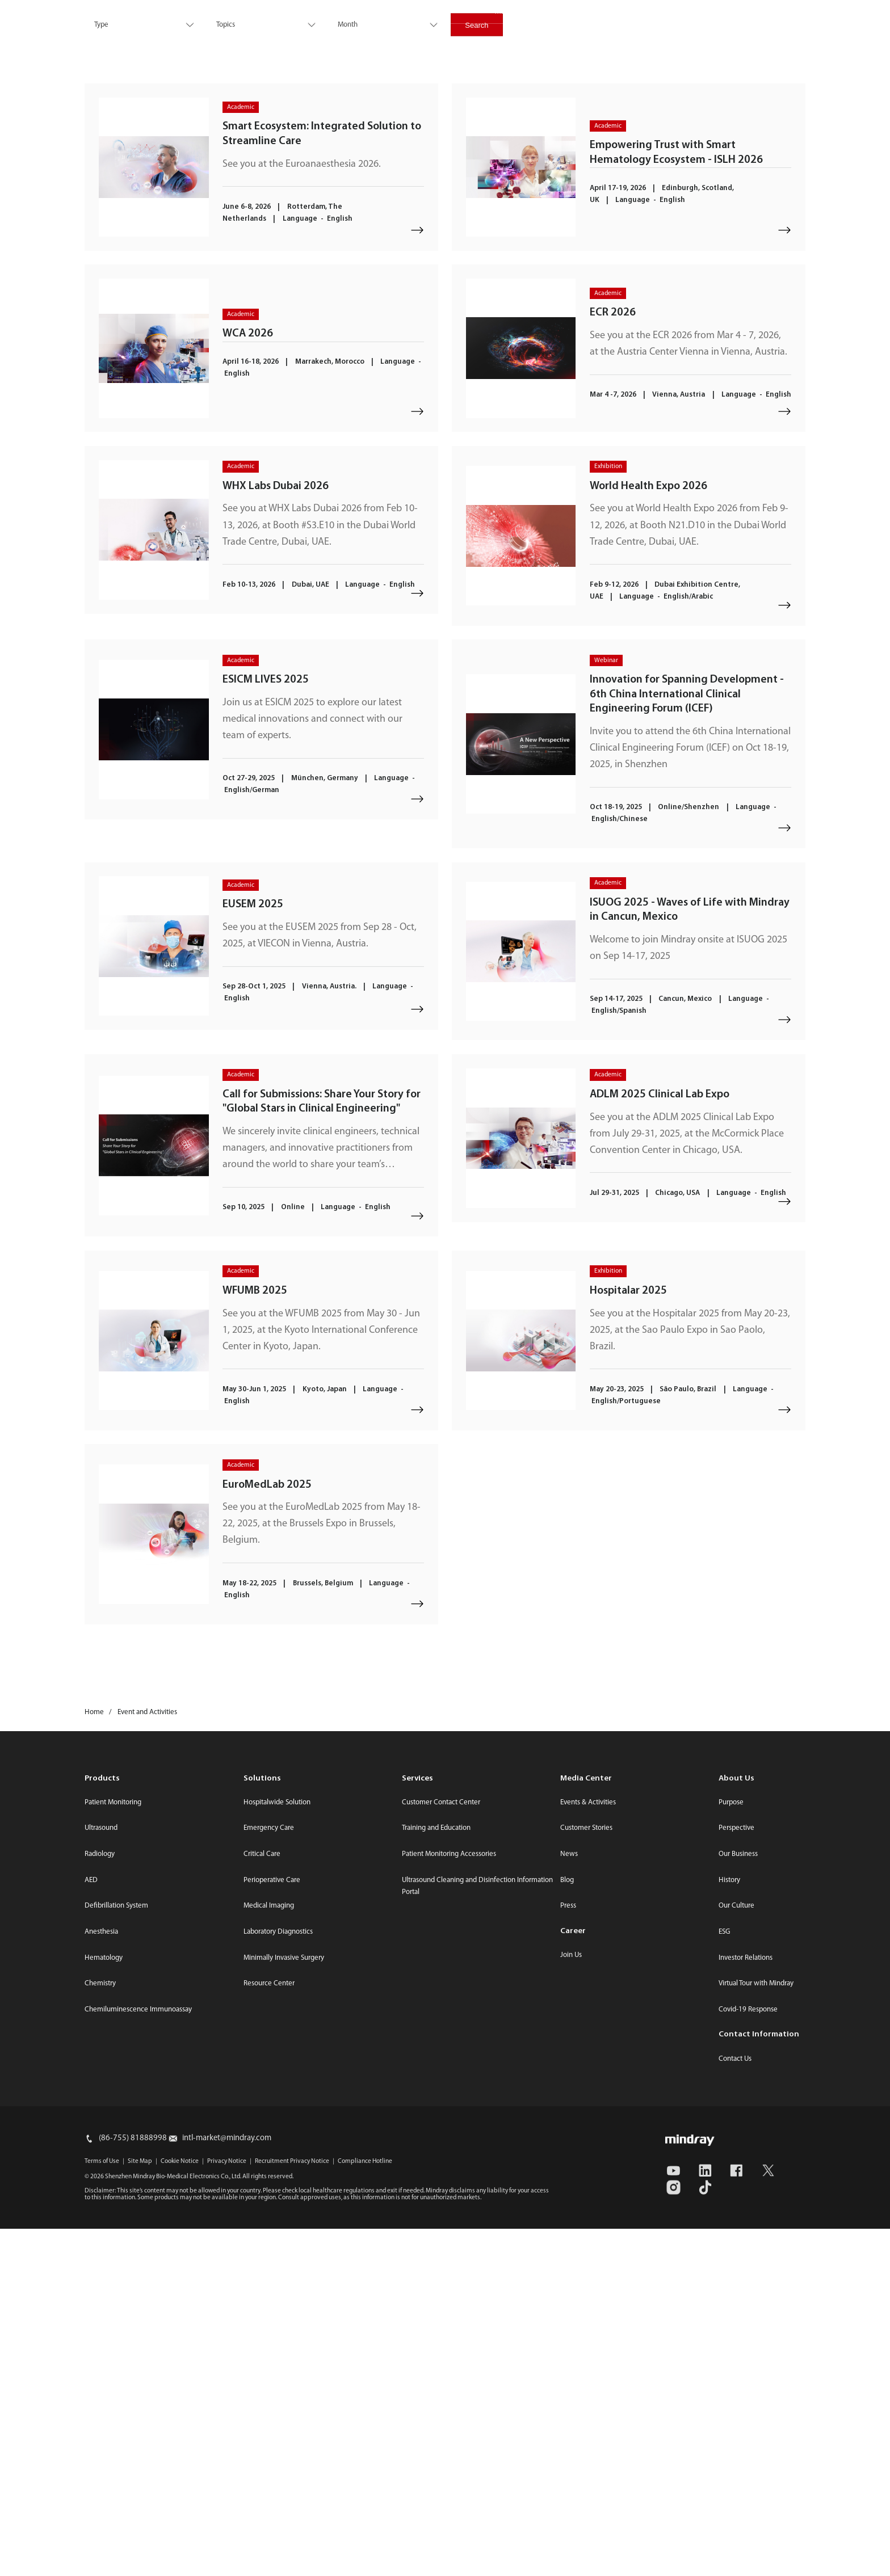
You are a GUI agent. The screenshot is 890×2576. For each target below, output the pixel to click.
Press (568, 2253)
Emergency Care (269, 2175)
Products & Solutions (248, 39)
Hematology (104, 2305)
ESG (454, 39)
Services (403, 39)
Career (502, 39)
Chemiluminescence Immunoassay (138, 2356)
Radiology (100, 2201)
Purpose (731, 2149)
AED (91, 2227)
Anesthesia (101, 2279)
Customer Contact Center (441, 2149)
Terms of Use (102, 2508)
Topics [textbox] (225, 197)
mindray (111, 40)
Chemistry (100, 2330)
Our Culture (736, 2253)
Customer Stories (586, 2175)
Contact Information (759, 2382)
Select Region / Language (761, 11)
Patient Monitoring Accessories (449, 2201)
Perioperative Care (272, 2227)
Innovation (338, 39)
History (729, 2227)
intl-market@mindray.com (226, 2485)
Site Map (140, 2508)
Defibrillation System (116, 2253)
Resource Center (269, 2330)
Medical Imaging (269, 2253)
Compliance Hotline (365, 2508)
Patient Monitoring (113, 2149)
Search (476, 198)
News (569, 2201)
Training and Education (436, 2175)
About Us (561, 39)
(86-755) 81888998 (133, 2485)
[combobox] (142, 198)
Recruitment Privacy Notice (292, 2508)
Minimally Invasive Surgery (284, 2305)
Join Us (571, 2302)
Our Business (738, 2201)
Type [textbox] (101, 197)
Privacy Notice (226, 2508)
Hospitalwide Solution (277, 2149)
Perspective (736, 2175)
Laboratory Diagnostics (278, 2279)
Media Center (515, 11)
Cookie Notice (180, 2508)
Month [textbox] (348, 197)
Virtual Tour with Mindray (756, 2330)
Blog (567, 2227)
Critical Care (262, 2201)
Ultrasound (101, 2175)
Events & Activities (588, 2149)
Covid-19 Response (748, 2356)
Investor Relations (591, 11)
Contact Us (662, 11)
